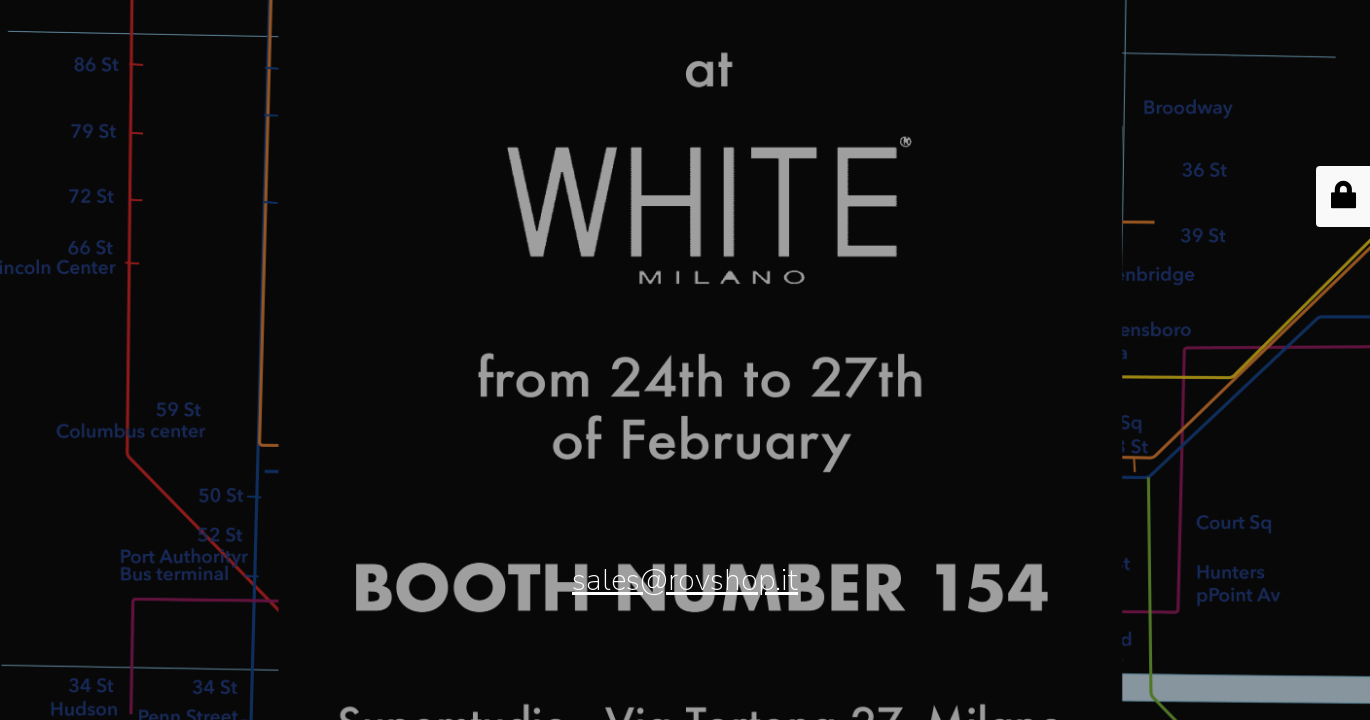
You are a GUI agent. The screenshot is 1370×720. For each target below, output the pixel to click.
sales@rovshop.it (685, 580)
